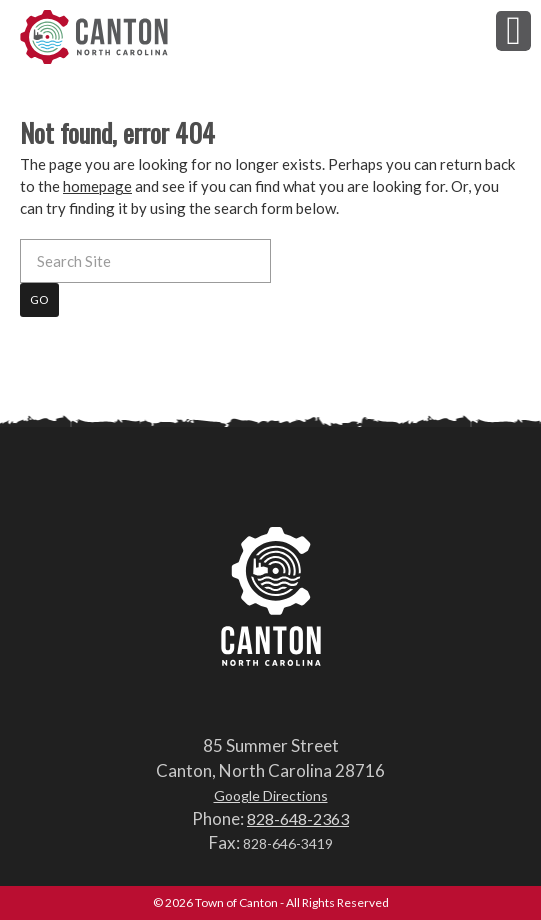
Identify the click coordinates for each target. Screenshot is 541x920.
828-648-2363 (298, 818)
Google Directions (271, 795)
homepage (97, 186)
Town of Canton (95, 37)
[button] (513, 30)
